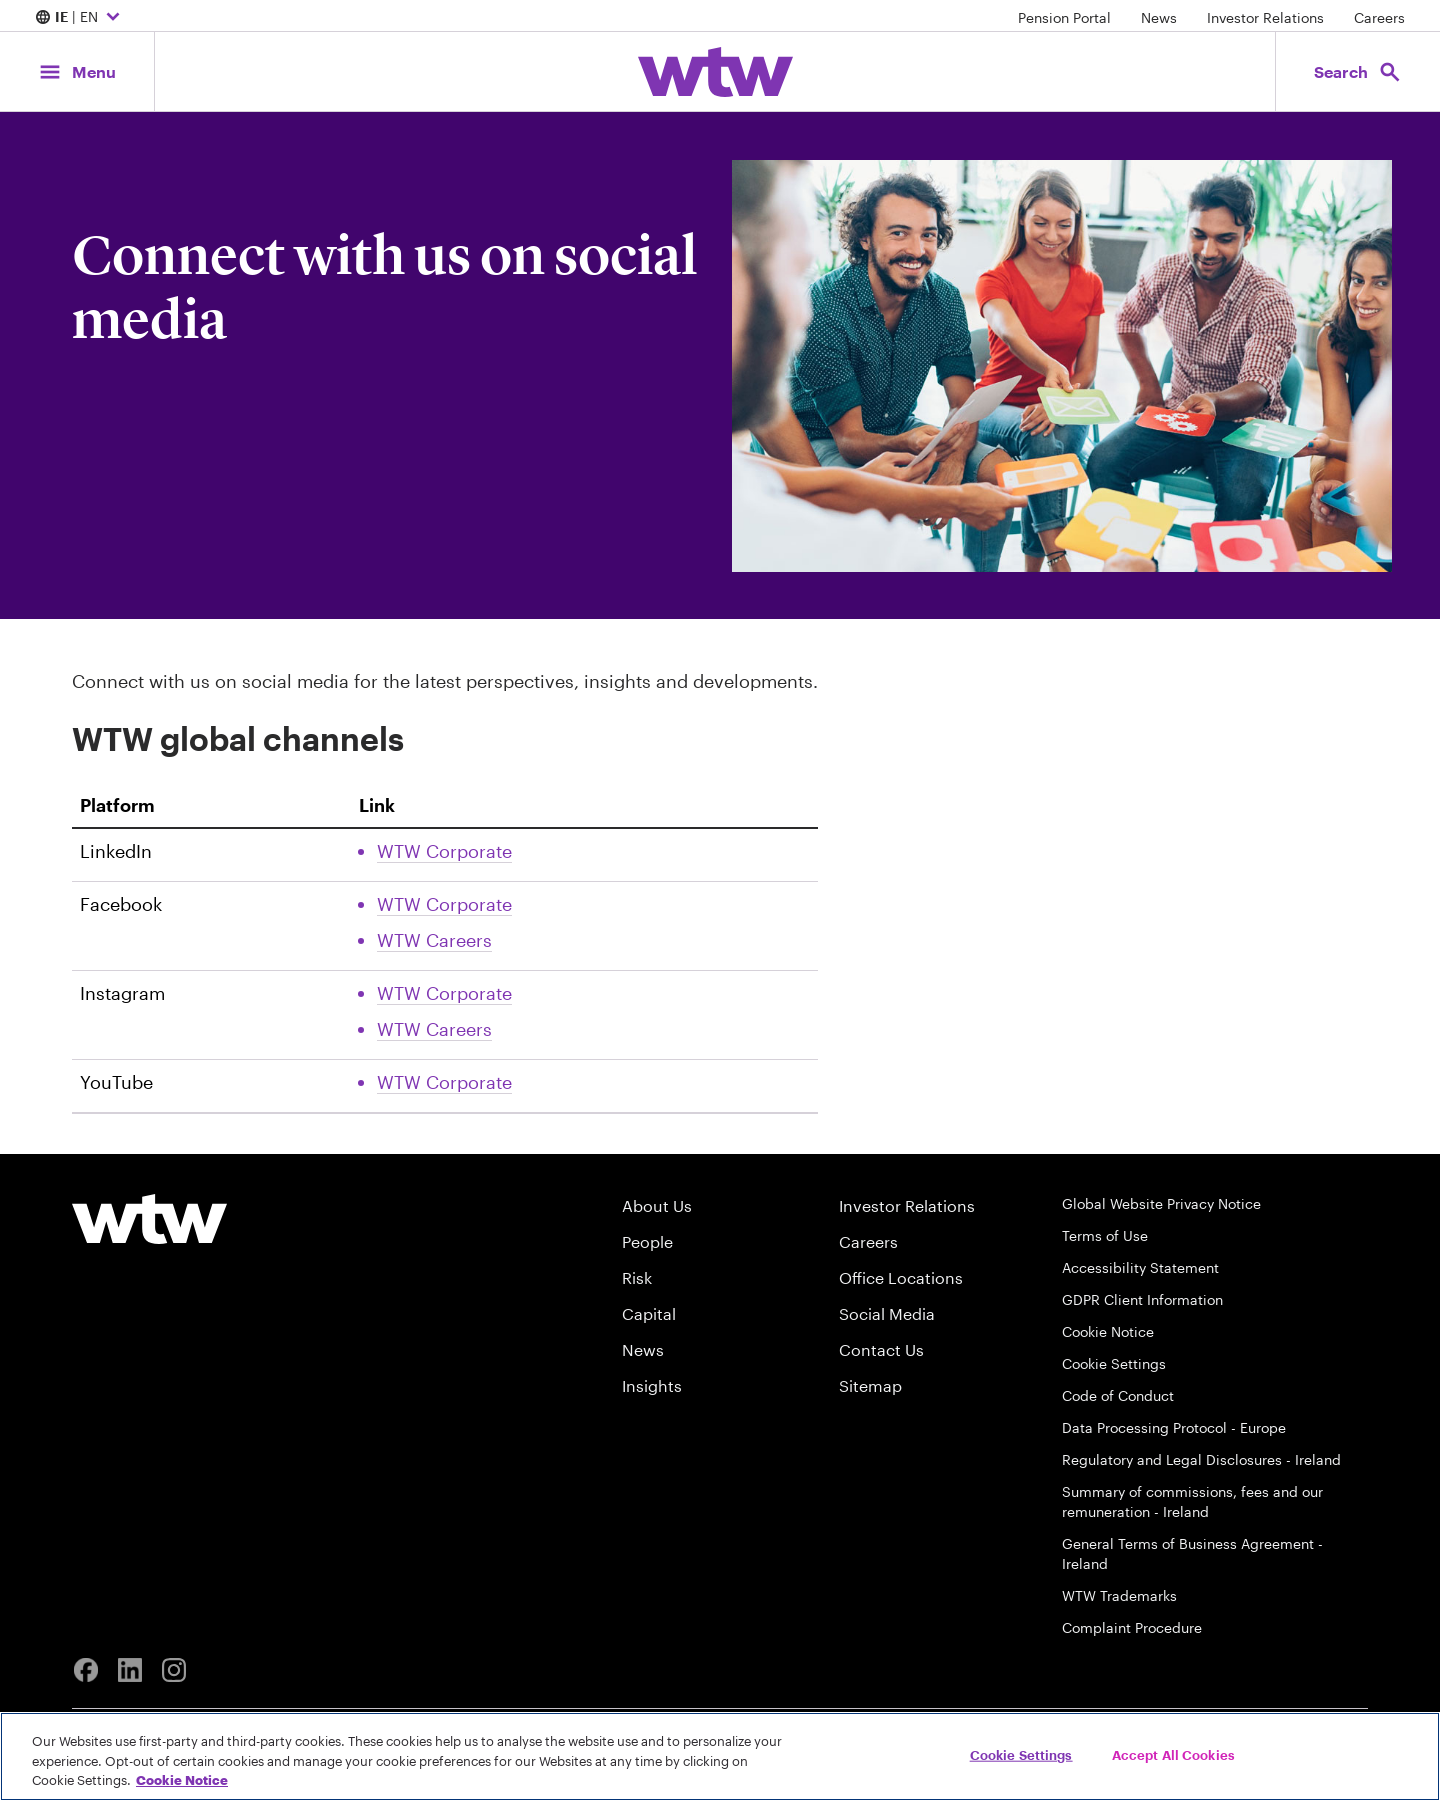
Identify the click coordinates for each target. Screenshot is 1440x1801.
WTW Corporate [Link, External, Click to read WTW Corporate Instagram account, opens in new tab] (444, 993)
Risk (637, 1277)
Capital (649, 1313)
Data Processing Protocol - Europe (1174, 1427)
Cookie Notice (1108, 1331)
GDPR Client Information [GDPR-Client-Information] (1142, 1299)
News (1159, 17)
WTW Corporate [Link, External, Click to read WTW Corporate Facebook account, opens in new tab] (444, 904)
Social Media (887, 1313)
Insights (652, 1385)
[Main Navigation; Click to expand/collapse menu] (77, 71)
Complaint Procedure (1132, 1627)
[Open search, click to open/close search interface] (1358, 71)
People (647, 1241)
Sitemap (870, 1385)
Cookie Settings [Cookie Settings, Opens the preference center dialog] (1021, 1754)
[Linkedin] (130, 1670)
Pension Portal (1064, 17)
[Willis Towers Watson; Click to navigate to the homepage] (715, 72)
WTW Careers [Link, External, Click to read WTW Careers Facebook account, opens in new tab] (434, 940)
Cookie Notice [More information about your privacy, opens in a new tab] (182, 1780)
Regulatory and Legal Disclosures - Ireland (1201, 1459)
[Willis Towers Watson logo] (149, 1219)
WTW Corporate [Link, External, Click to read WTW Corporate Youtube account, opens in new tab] (444, 1082)
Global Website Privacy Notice (1161, 1203)
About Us (657, 1205)
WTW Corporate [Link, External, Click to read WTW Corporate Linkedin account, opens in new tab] (444, 851)
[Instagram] (174, 1670)
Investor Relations (1265, 17)
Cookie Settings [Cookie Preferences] (1114, 1363)
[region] (720, 1756)
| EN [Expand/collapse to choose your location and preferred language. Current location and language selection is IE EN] (80, 18)
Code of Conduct (1118, 1395)
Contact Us (881, 1349)
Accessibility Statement (1140, 1267)
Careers (1379, 17)
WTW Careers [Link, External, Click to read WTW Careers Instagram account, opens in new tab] (434, 1029)
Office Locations (901, 1277)
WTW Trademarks (1119, 1595)
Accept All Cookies (1173, 1754)
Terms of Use (1105, 1235)
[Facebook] (86, 1670)
